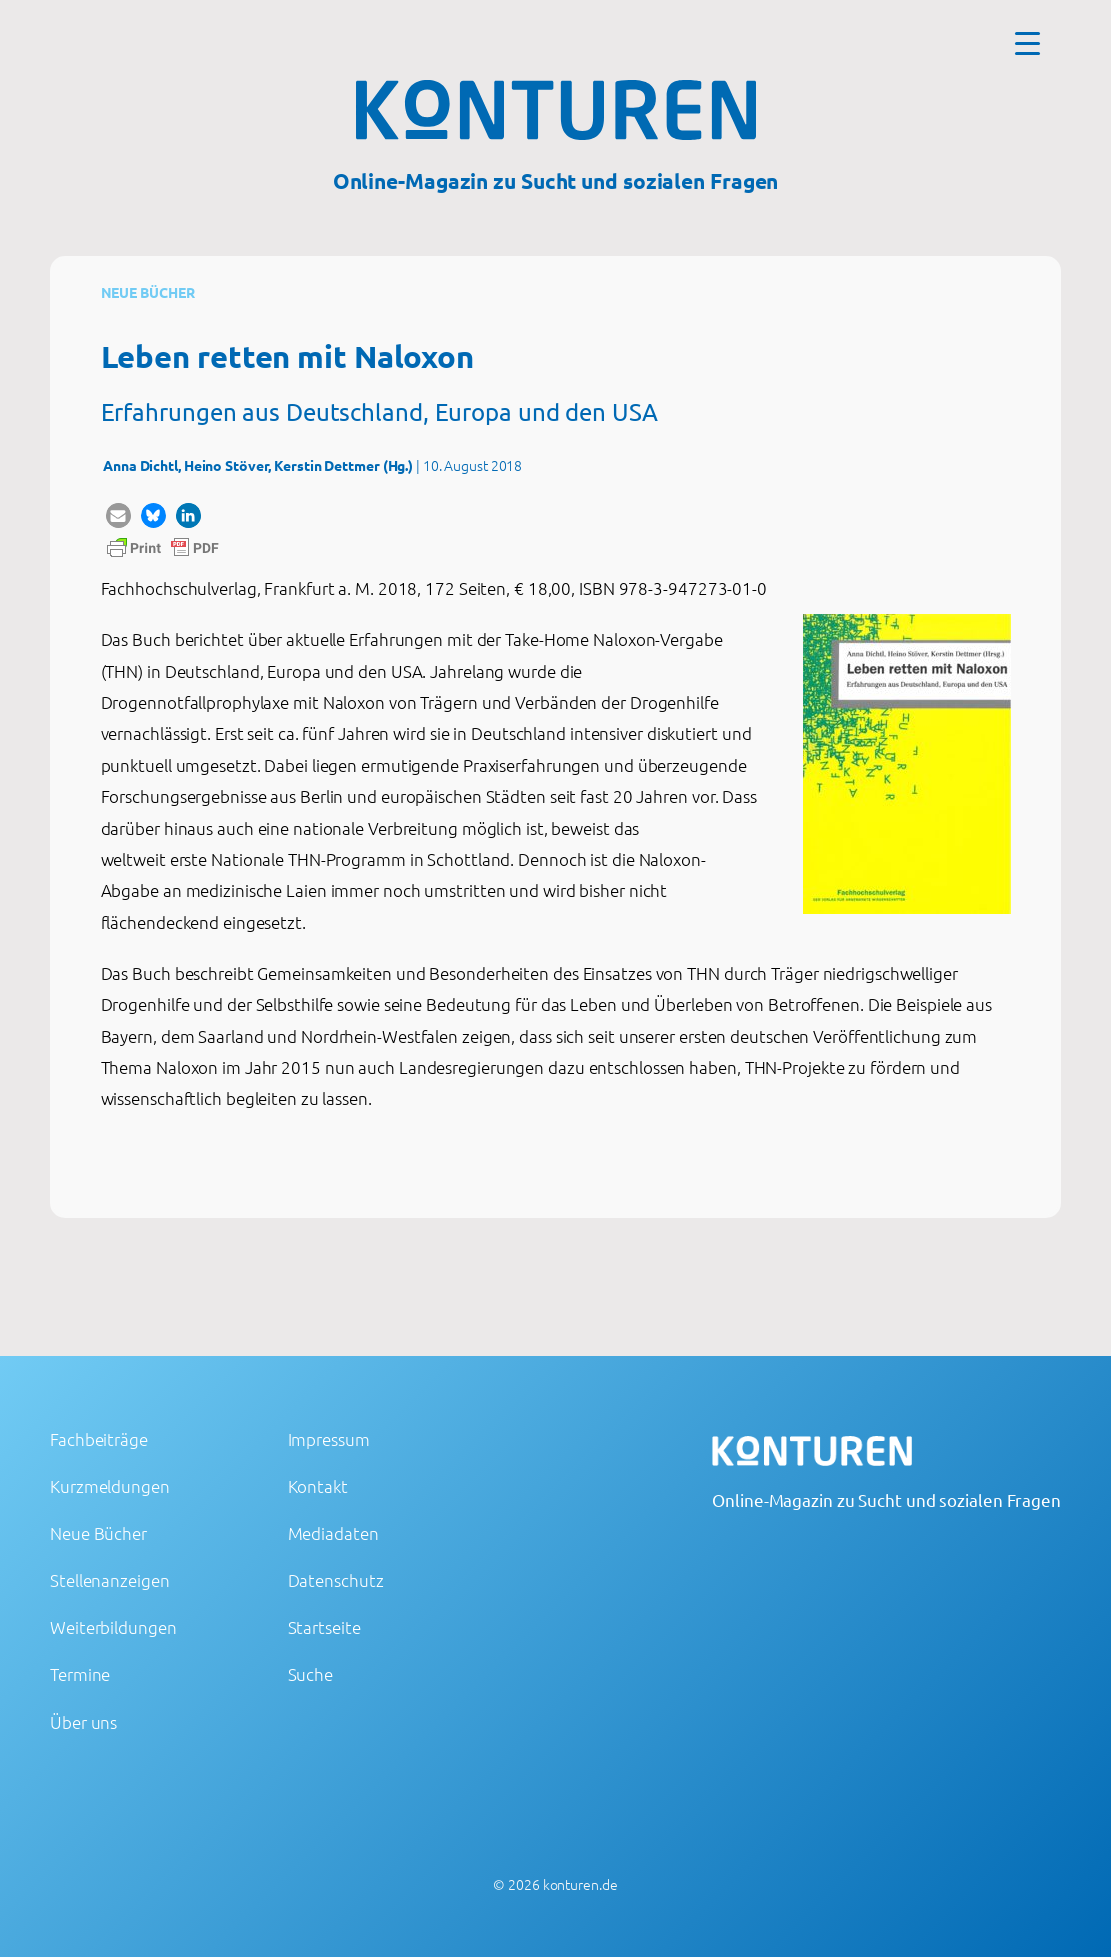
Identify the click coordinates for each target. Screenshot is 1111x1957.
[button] (118, 515)
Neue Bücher (148, 292)
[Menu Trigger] (1027, 42)
